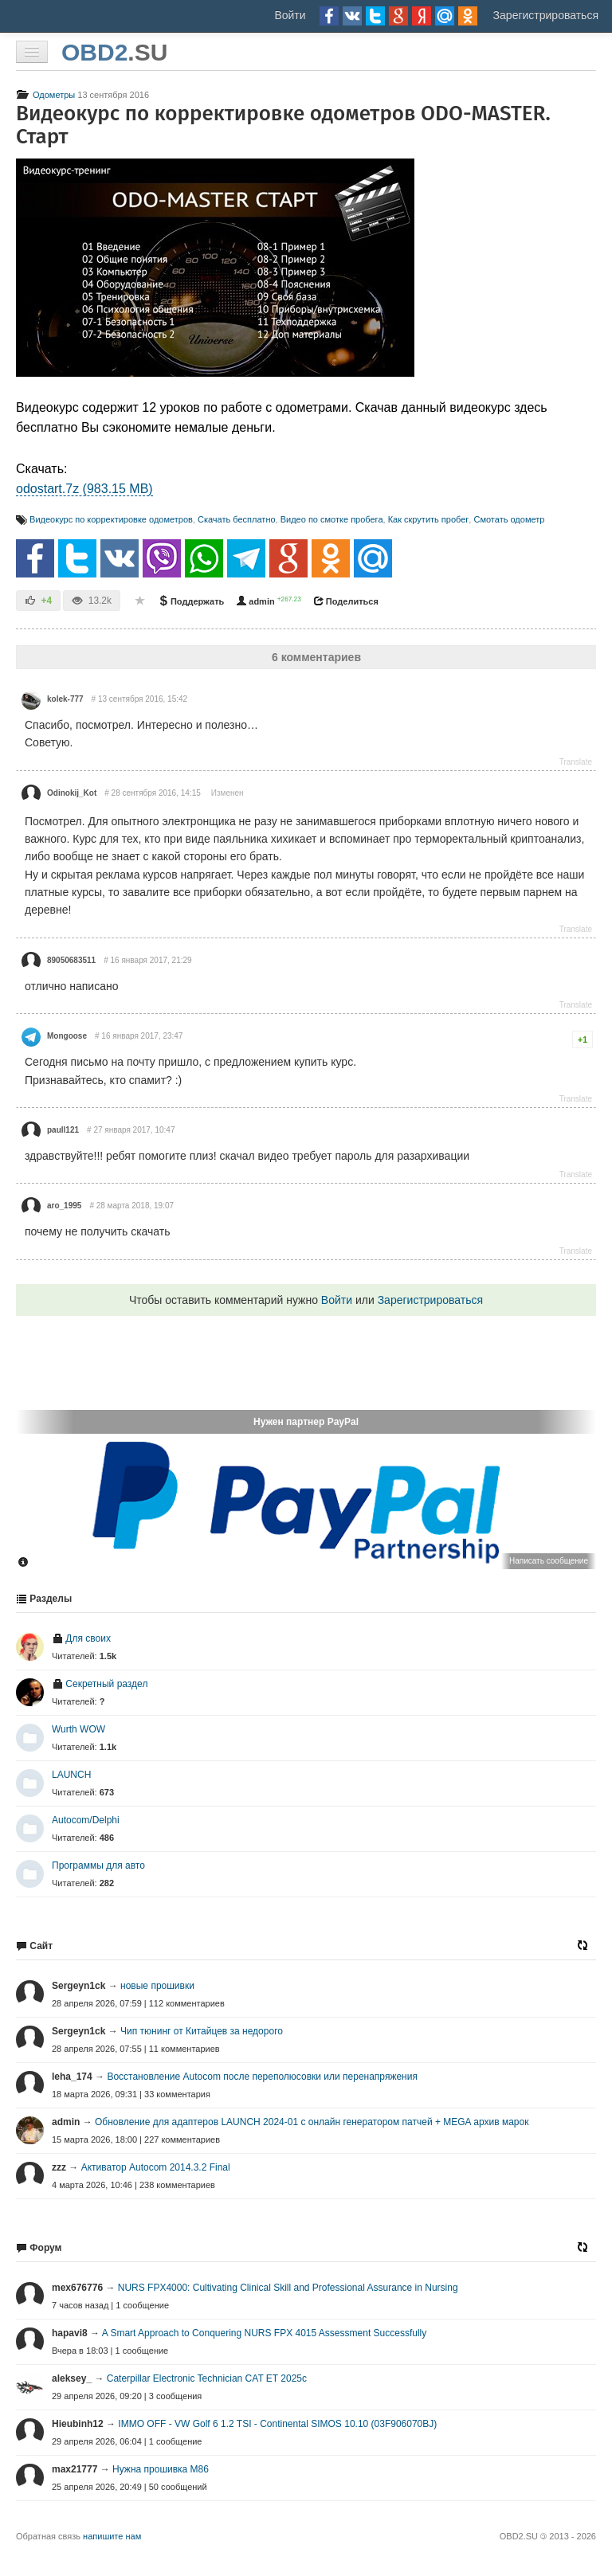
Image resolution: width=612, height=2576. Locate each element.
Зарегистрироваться (545, 15)
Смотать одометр (508, 519)
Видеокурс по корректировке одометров (111, 519)
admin (255, 601)
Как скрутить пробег (428, 519)
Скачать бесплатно (237, 519)
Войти (289, 15)
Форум (38, 2247)
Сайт (34, 1946)
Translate (575, 762)
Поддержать (191, 601)
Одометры (45, 95)
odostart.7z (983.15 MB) (84, 488)
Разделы (44, 1598)
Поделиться (346, 601)
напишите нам (112, 2536)
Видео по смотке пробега (331, 519)
